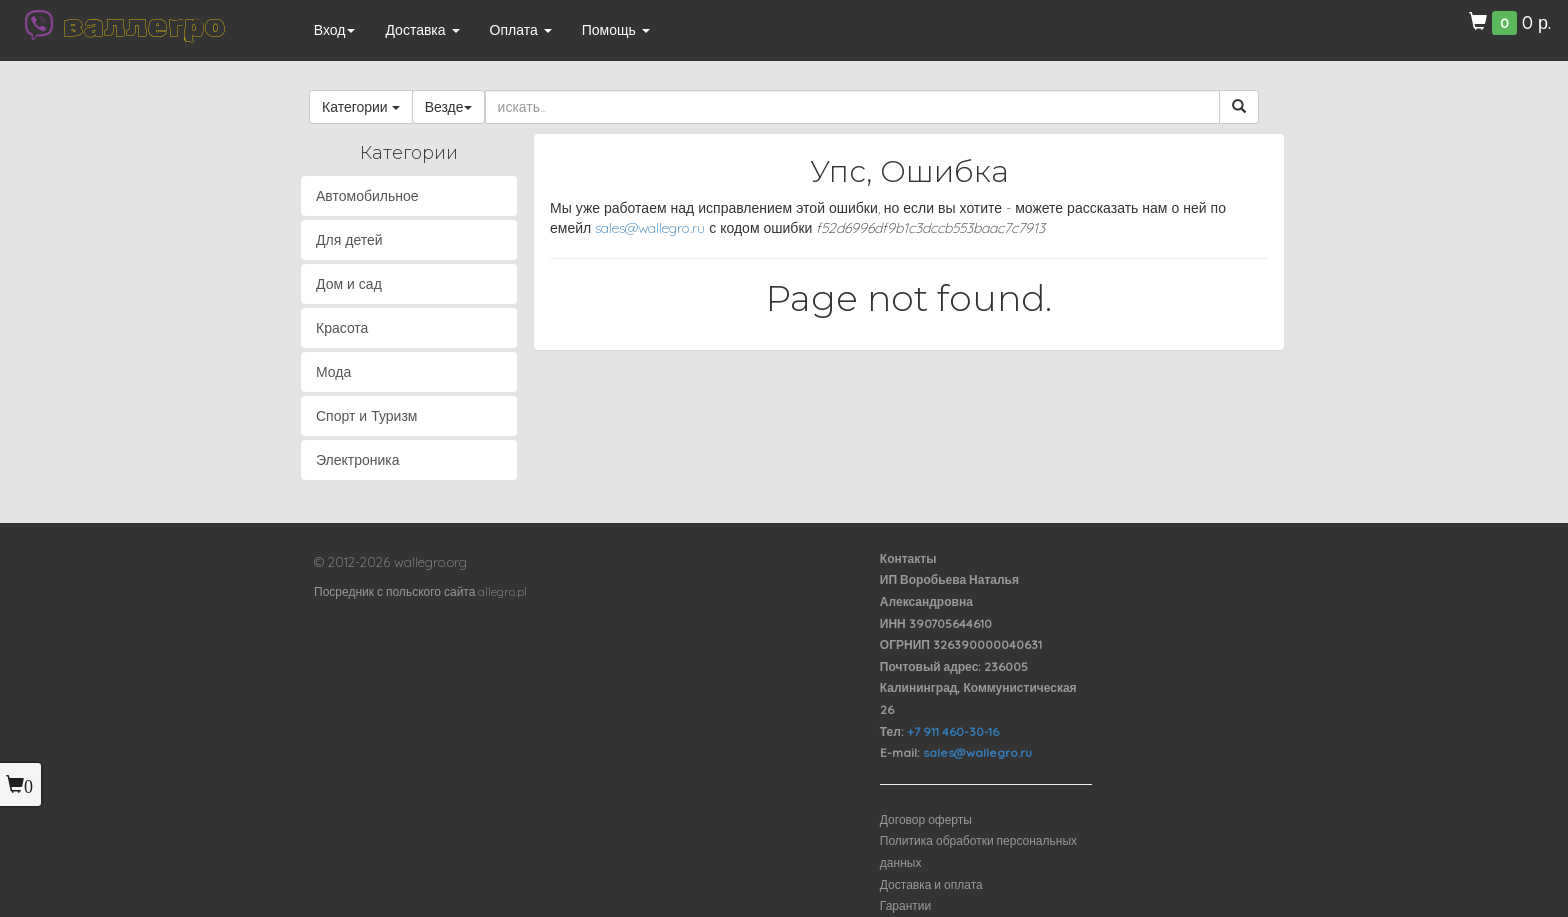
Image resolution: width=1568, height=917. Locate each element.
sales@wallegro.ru (650, 228)
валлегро (144, 25)
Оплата (521, 30)
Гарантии (905, 905)
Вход (335, 30)
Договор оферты (926, 819)
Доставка (422, 30)
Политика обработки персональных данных (978, 851)
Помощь (616, 30)
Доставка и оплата (931, 884)
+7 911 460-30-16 (953, 731)
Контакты (908, 558)
